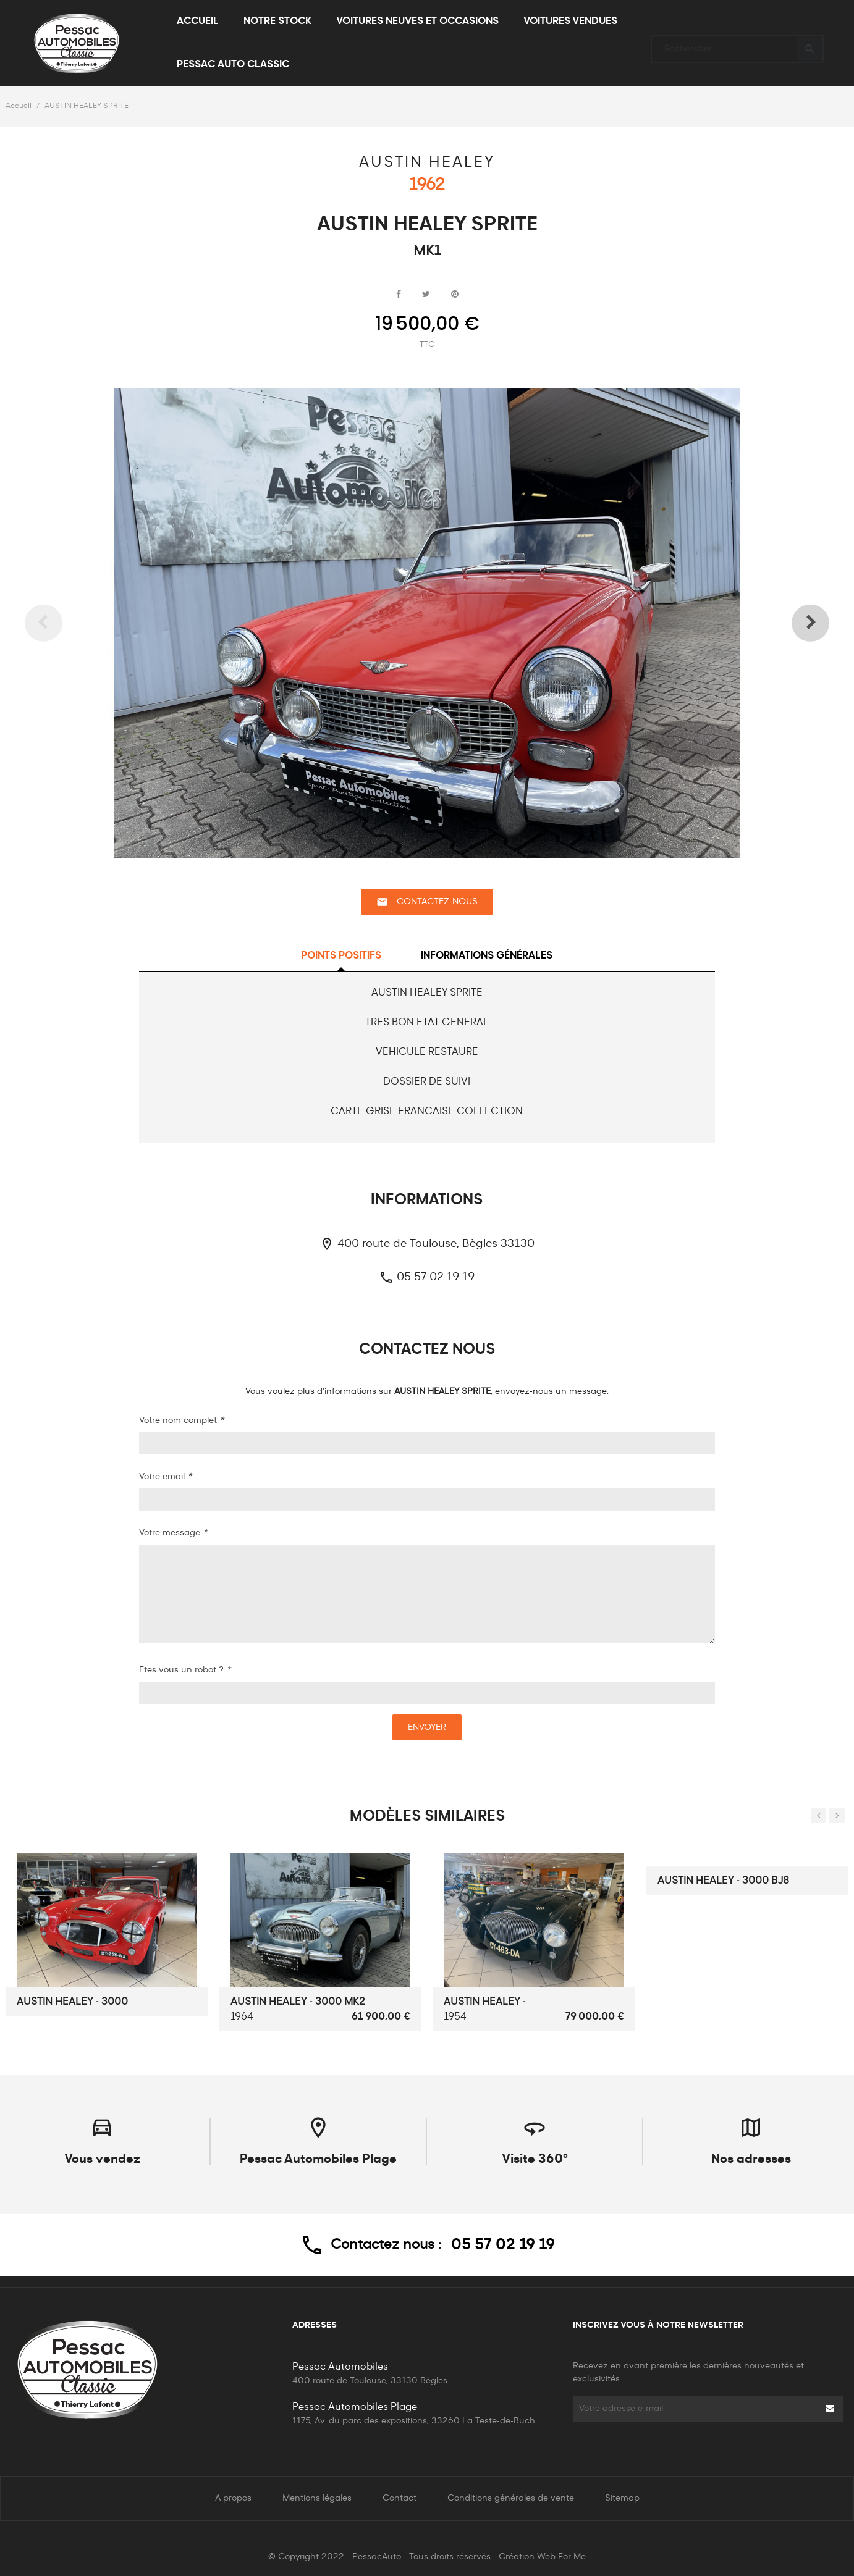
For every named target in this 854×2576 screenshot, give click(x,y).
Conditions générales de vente (510, 2498)
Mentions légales (317, 2498)
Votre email (165, 1476)
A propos (233, 2498)
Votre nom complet (181, 1420)
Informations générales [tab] (486, 956)
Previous (64, 623)
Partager (398, 294)
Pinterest (455, 294)
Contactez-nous (427, 902)
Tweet (426, 294)
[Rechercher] (737, 43)
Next (789, 623)
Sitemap (622, 2498)
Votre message (173, 1533)
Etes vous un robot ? (184, 1670)
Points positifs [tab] (341, 956)
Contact (399, 2498)
